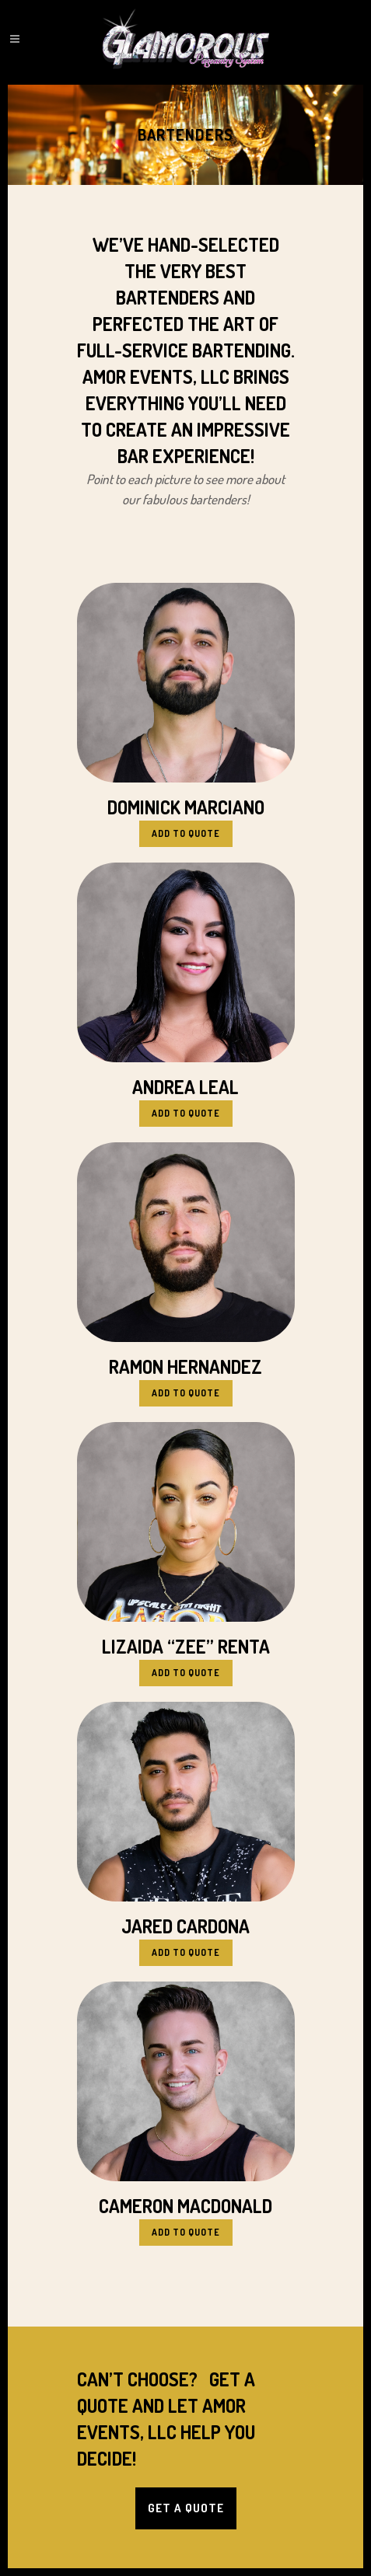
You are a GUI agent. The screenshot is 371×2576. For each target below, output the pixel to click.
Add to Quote (186, 833)
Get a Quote (186, 2508)
